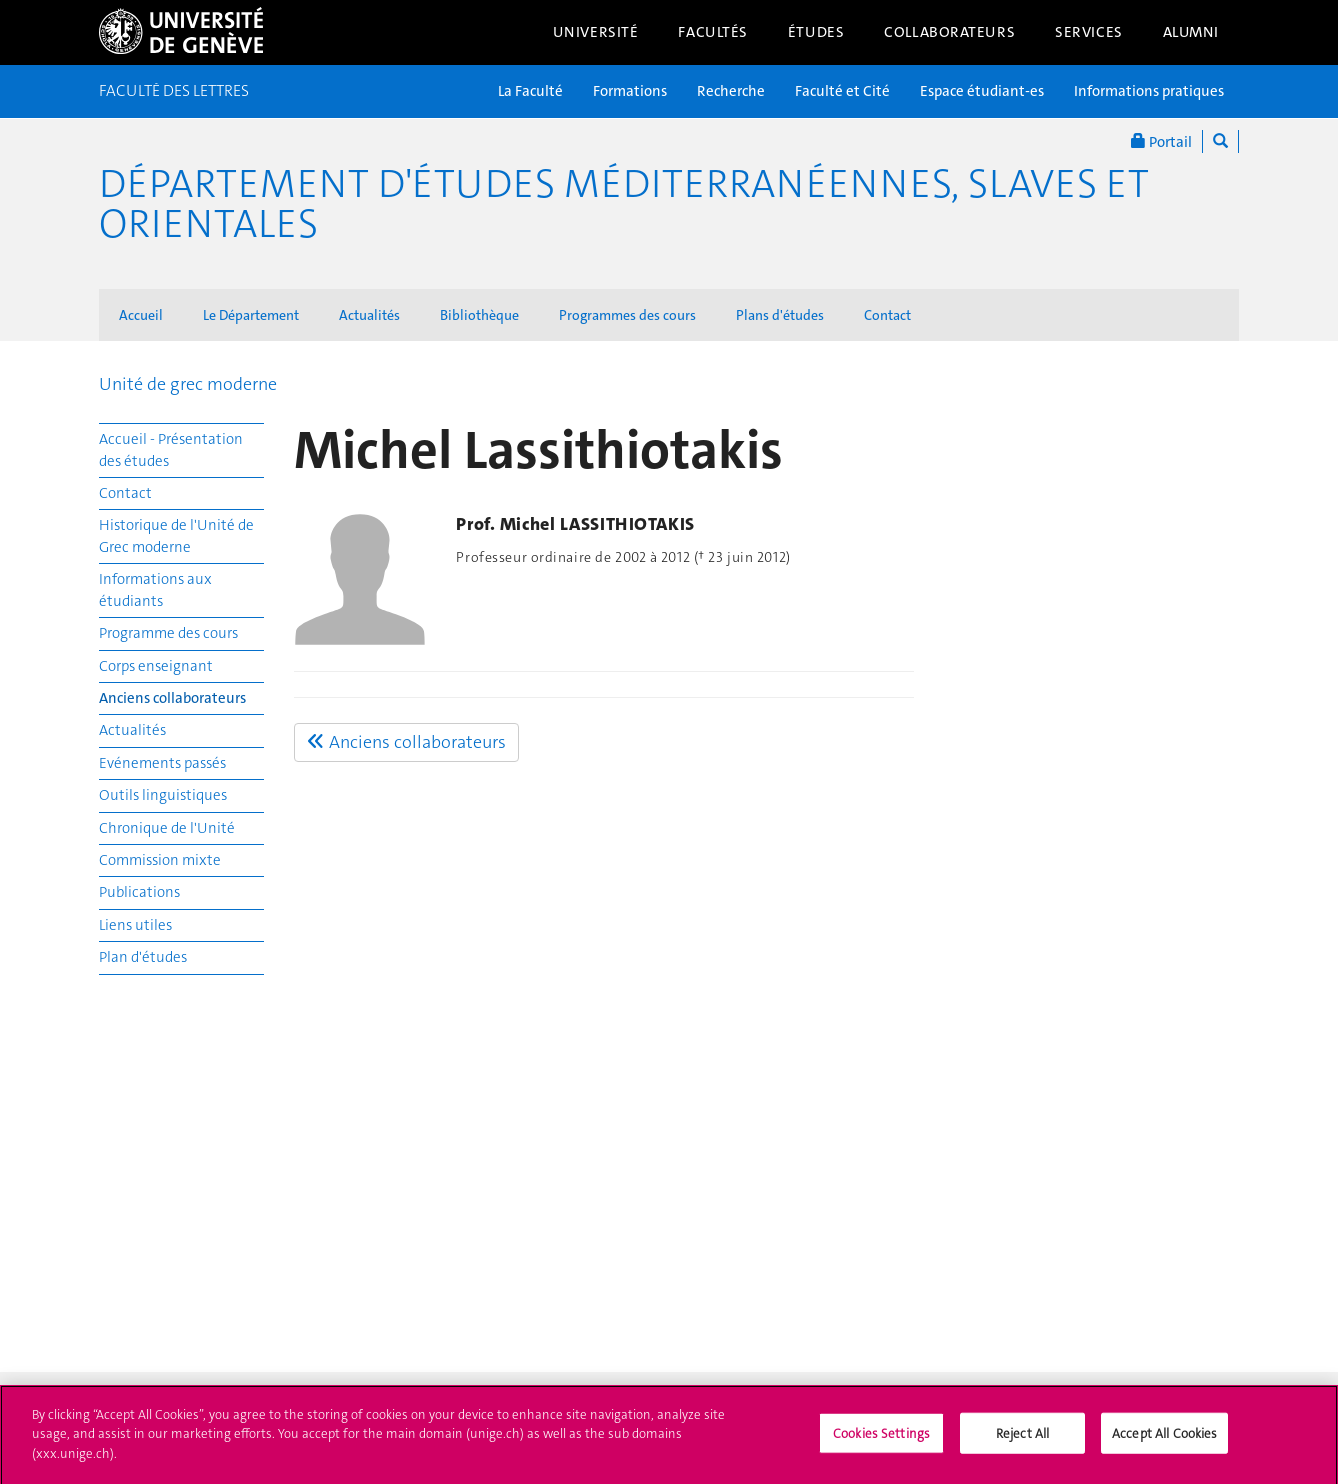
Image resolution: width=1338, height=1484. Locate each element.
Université (596, 32)
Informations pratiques (1149, 91)
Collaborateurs (949, 32)
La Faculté (530, 91)
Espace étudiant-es (982, 91)
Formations (630, 91)
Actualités (369, 315)
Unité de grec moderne (188, 384)
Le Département (251, 315)
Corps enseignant (156, 666)
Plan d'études (143, 957)
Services (1089, 32)
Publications (139, 892)
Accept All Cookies (1164, 1439)
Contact (887, 315)
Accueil (141, 315)
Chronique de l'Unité (167, 828)
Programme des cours (168, 633)
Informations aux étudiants (155, 589)
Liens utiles (135, 925)
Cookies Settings (881, 1439)
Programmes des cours (627, 315)
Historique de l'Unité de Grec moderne (176, 535)
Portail (1161, 141)
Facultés (713, 32)
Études (816, 32)
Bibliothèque (479, 315)
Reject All (1022, 1439)
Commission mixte (160, 860)
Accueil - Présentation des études (171, 449)
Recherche (731, 91)
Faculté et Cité (842, 91)
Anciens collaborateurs (172, 698)
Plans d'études (780, 315)
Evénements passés (162, 763)
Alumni (1191, 32)
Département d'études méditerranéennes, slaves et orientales (624, 204)
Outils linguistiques (163, 795)
